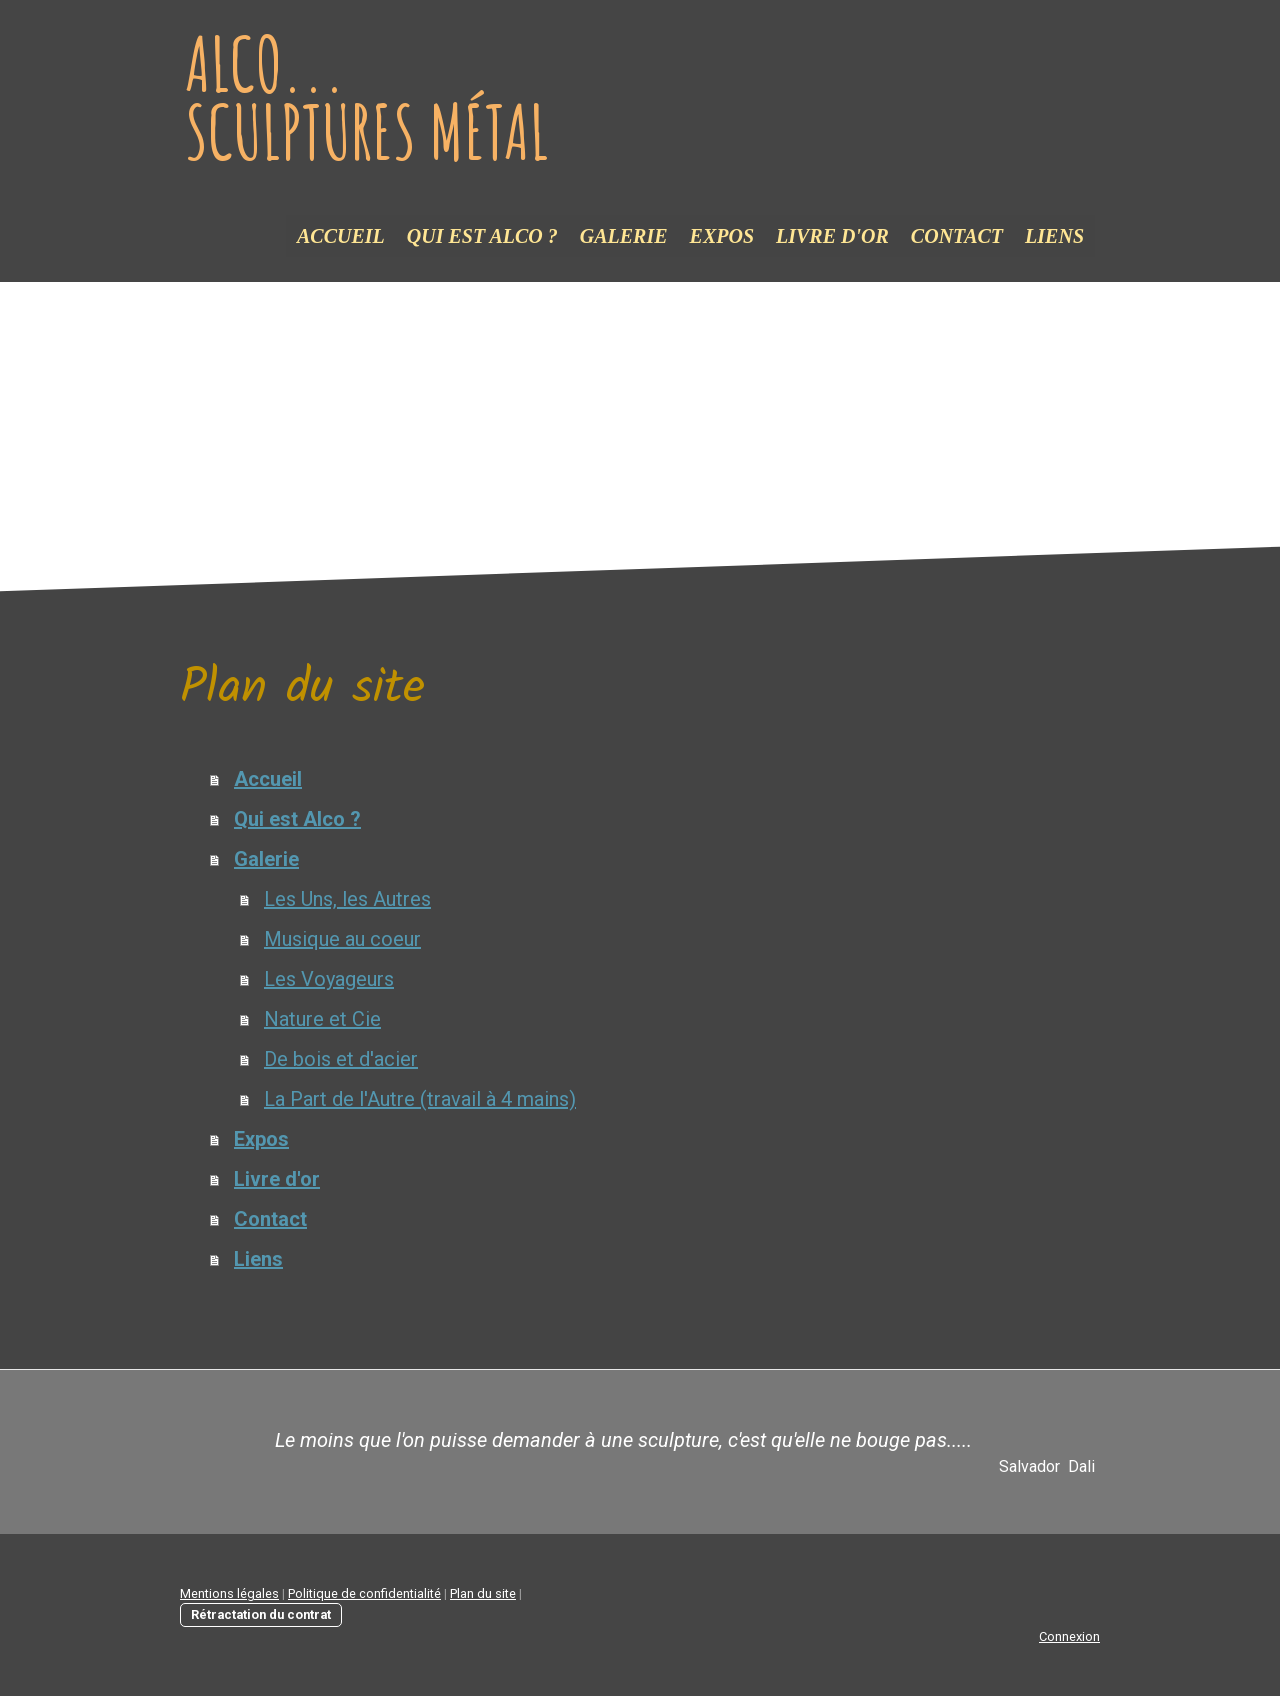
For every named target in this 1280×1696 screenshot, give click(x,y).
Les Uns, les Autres (347, 899)
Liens (1054, 236)
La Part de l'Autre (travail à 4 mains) (420, 1099)
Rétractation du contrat (261, 1614)
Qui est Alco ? (482, 236)
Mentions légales (229, 1593)
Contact (957, 236)
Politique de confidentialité (364, 1593)
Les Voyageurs (329, 979)
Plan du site (483, 1593)
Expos (722, 236)
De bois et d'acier (341, 1059)
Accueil (341, 236)
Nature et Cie (322, 1019)
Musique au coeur (342, 939)
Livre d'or (832, 236)
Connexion (1069, 1636)
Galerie (624, 236)
